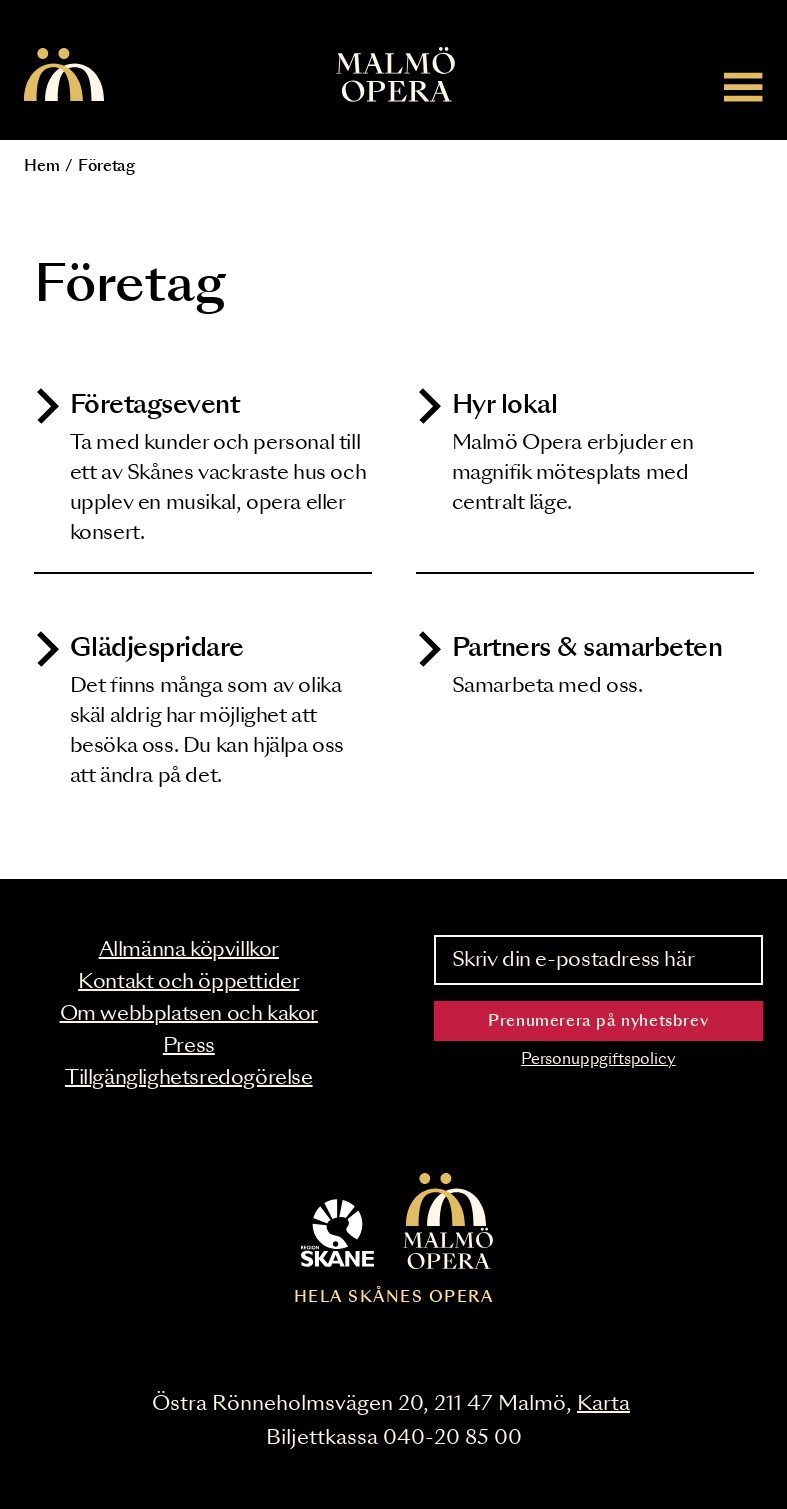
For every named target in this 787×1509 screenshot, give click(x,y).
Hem (42, 166)
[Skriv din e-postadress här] (599, 960)
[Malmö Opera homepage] (64, 76)
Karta (603, 1404)
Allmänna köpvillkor (189, 950)
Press (189, 1046)
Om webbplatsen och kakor (189, 1014)
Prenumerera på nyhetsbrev (598, 1021)
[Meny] (743, 86)
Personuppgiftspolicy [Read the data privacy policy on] (598, 1059)
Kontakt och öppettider (188, 982)
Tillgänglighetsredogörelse (189, 1078)
